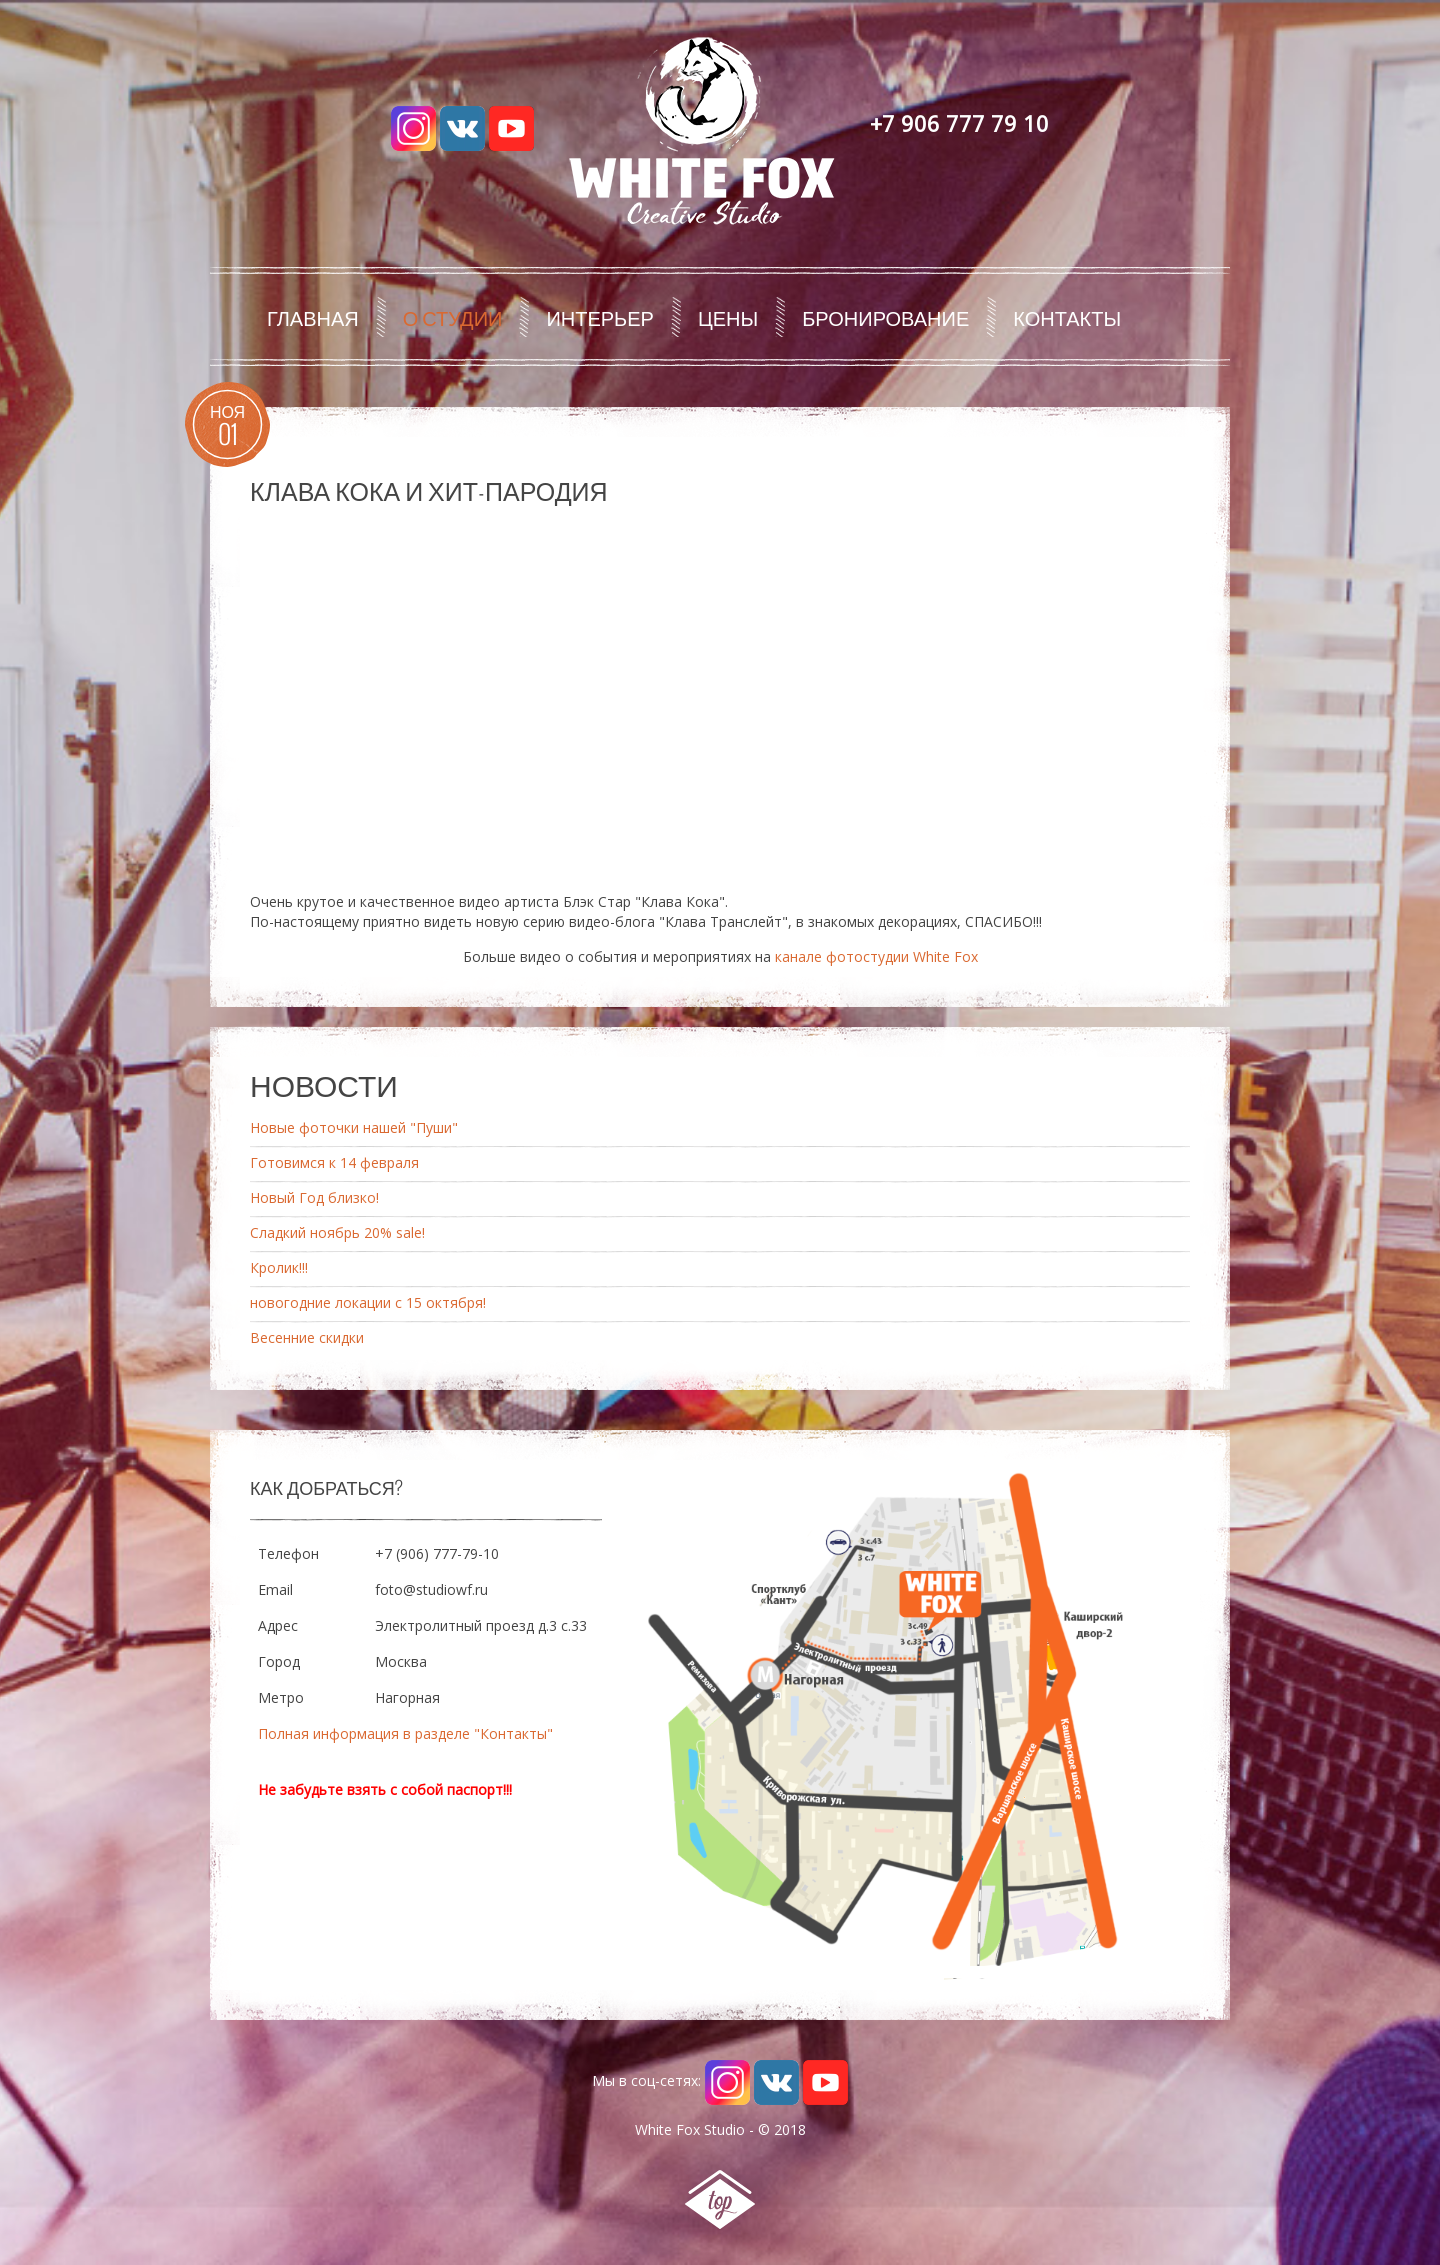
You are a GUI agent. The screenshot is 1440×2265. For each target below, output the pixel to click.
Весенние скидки (307, 1337)
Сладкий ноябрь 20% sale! (337, 1232)
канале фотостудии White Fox (876, 956)
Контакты (1067, 317)
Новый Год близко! (314, 1197)
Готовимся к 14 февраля (334, 1162)
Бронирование (885, 317)
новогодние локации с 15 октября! (368, 1302)
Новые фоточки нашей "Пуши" (354, 1127)
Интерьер (600, 317)
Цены (728, 317)
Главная (313, 317)
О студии (453, 317)
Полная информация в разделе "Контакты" (405, 1733)
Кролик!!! (279, 1267)
